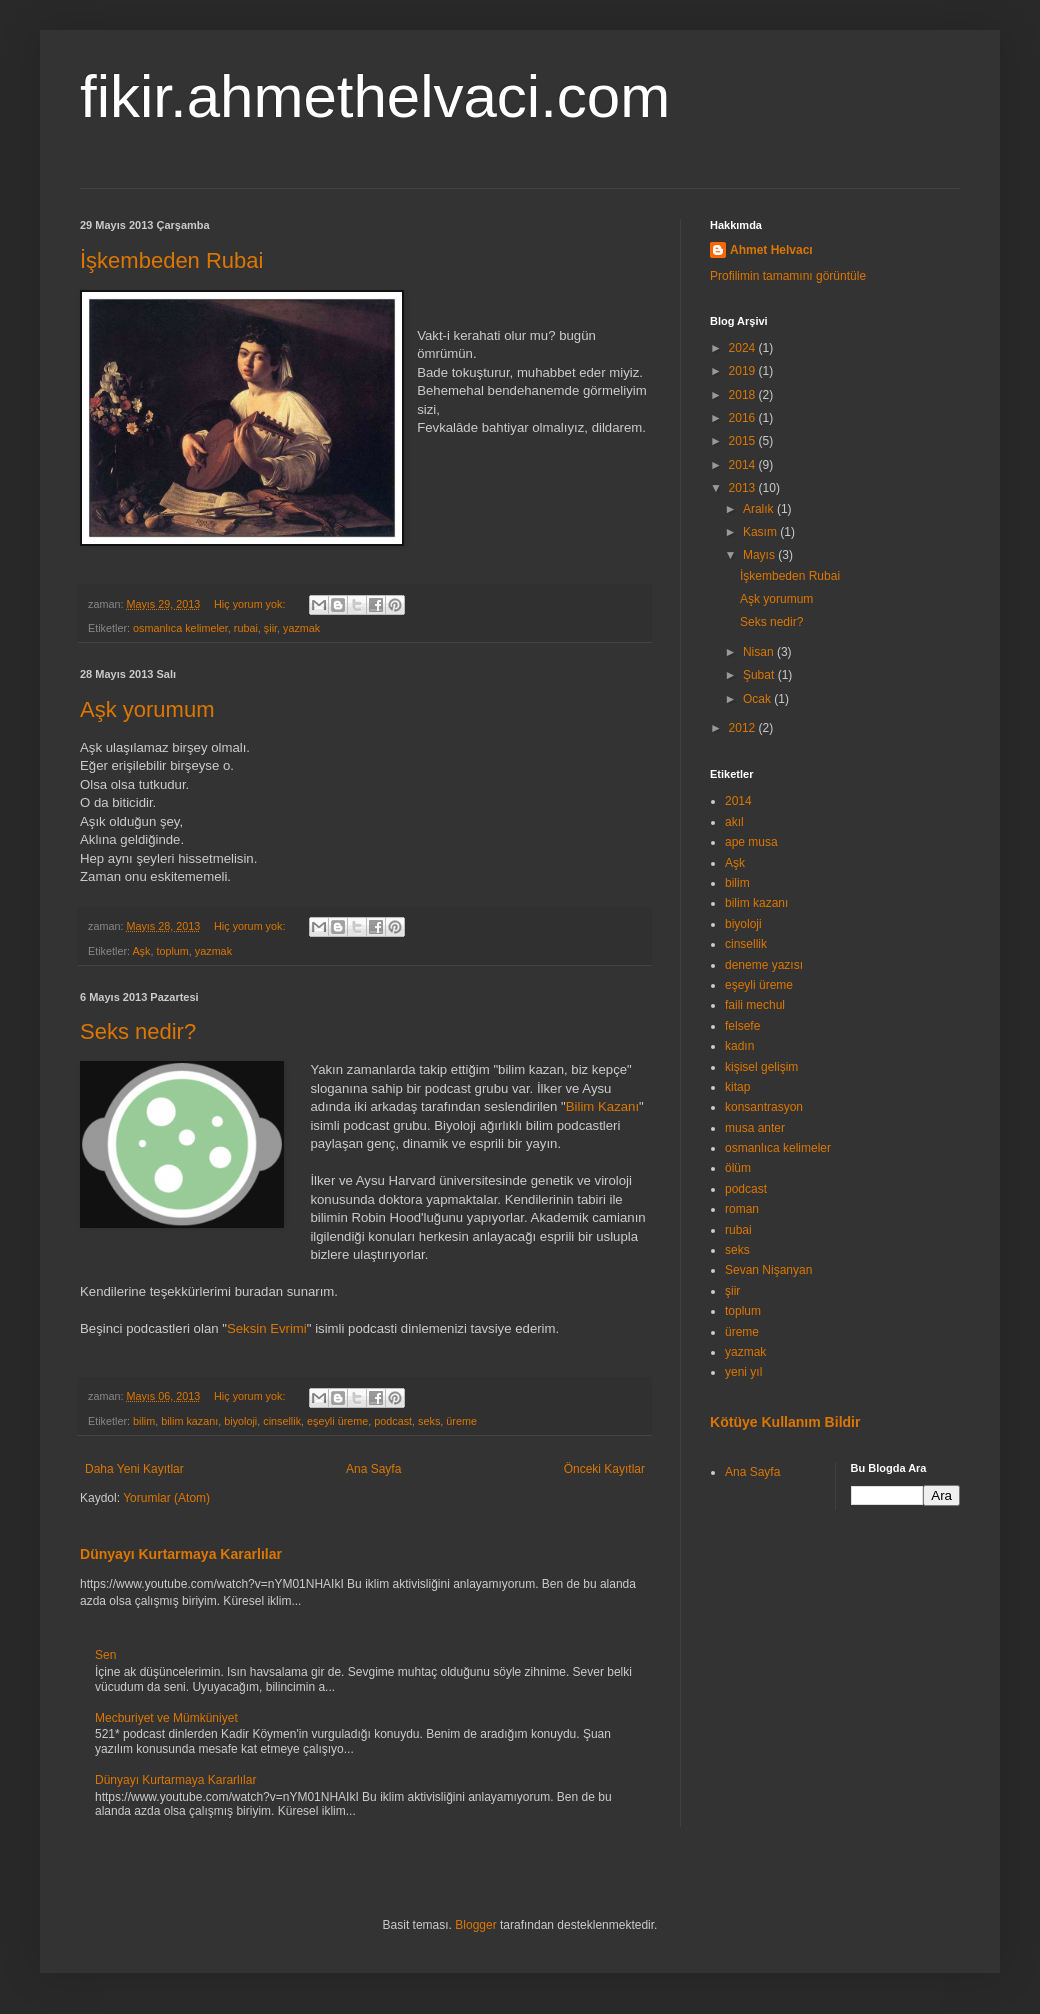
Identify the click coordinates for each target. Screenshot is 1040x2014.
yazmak (301, 628)
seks (429, 1421)
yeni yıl (743, 1372)
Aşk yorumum (147, 709)
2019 (744, 371)
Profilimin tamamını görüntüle (788, 276)
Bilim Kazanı (602, 1106)
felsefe (742, 1026)
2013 (744, 488)
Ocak (758, 699)
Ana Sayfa (373, 1469)
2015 (744, 441)
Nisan (760, 652)
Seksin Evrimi (267, 1328)
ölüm (738, 1168)
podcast (393, 1421)
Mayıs (760, 555)
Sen (105, 1655)
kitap (737, 1087)
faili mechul (755, 1005)
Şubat (760, 675)
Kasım (761, 532)
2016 (744, 418)
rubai (246, 628)
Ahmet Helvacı (771, 250)
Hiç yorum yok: (251, 604)
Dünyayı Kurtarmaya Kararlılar (181, 1554)
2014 (744, 465)
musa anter (755, 1128)
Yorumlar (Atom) (166, 1498)
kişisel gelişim (761, 1067)
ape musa (751, 842)
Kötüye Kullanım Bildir (785, 1422)
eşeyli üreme (337, 1421)
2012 (744, 728)
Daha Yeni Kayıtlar (134, 1469)
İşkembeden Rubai (171, 260)
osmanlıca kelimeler (180, 628)
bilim (144, 1421)
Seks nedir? (138, 1031)
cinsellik (282, 1421)
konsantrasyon (764, 1107)
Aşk (141, 951)
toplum (172, 951)
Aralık (760, 509)
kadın (739, 1046)
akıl (734, 822)
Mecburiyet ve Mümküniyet (166, 1718)
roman (742, 1209)
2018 (744, 395)
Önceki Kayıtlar (604, 1469)
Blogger (475, 1925)
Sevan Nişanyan (768, 1270)
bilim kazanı (189, 1421)
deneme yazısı (764, 965)
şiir (270, 628)
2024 (744, 348)
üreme (461, 1421)
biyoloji (240, 1421)
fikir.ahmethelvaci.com (375, 96)
